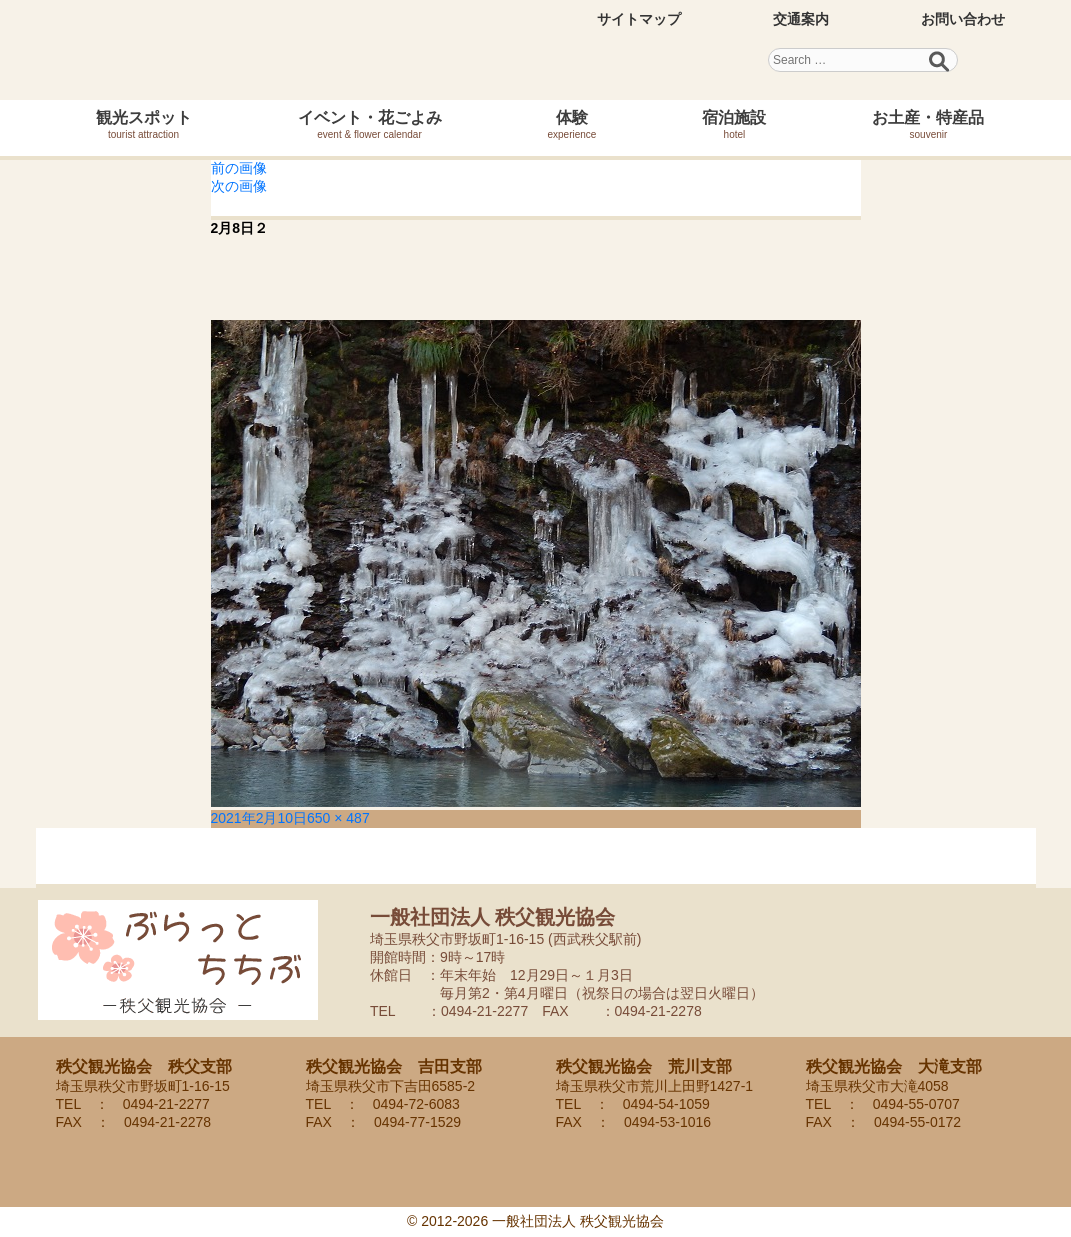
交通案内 (801, 19)
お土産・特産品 (928, 124)
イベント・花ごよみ (370, 124)
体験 (572, 124)
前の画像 (239, 168)
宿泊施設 (734, 124)
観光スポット (144, 124)
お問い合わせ (963, 19)
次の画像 (239, 186)
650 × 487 (338, 818)
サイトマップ (639, 19)
